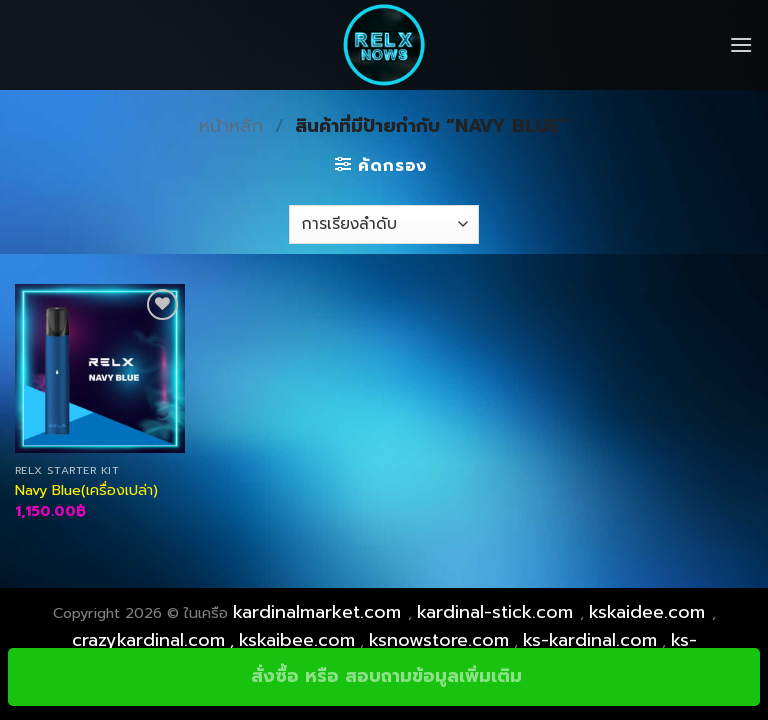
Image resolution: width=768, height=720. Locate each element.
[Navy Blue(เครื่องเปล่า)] (100, 369)
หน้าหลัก (231, 126)
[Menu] (741, 44)
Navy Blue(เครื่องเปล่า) (86, 490)
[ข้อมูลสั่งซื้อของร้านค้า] (383, 224)
